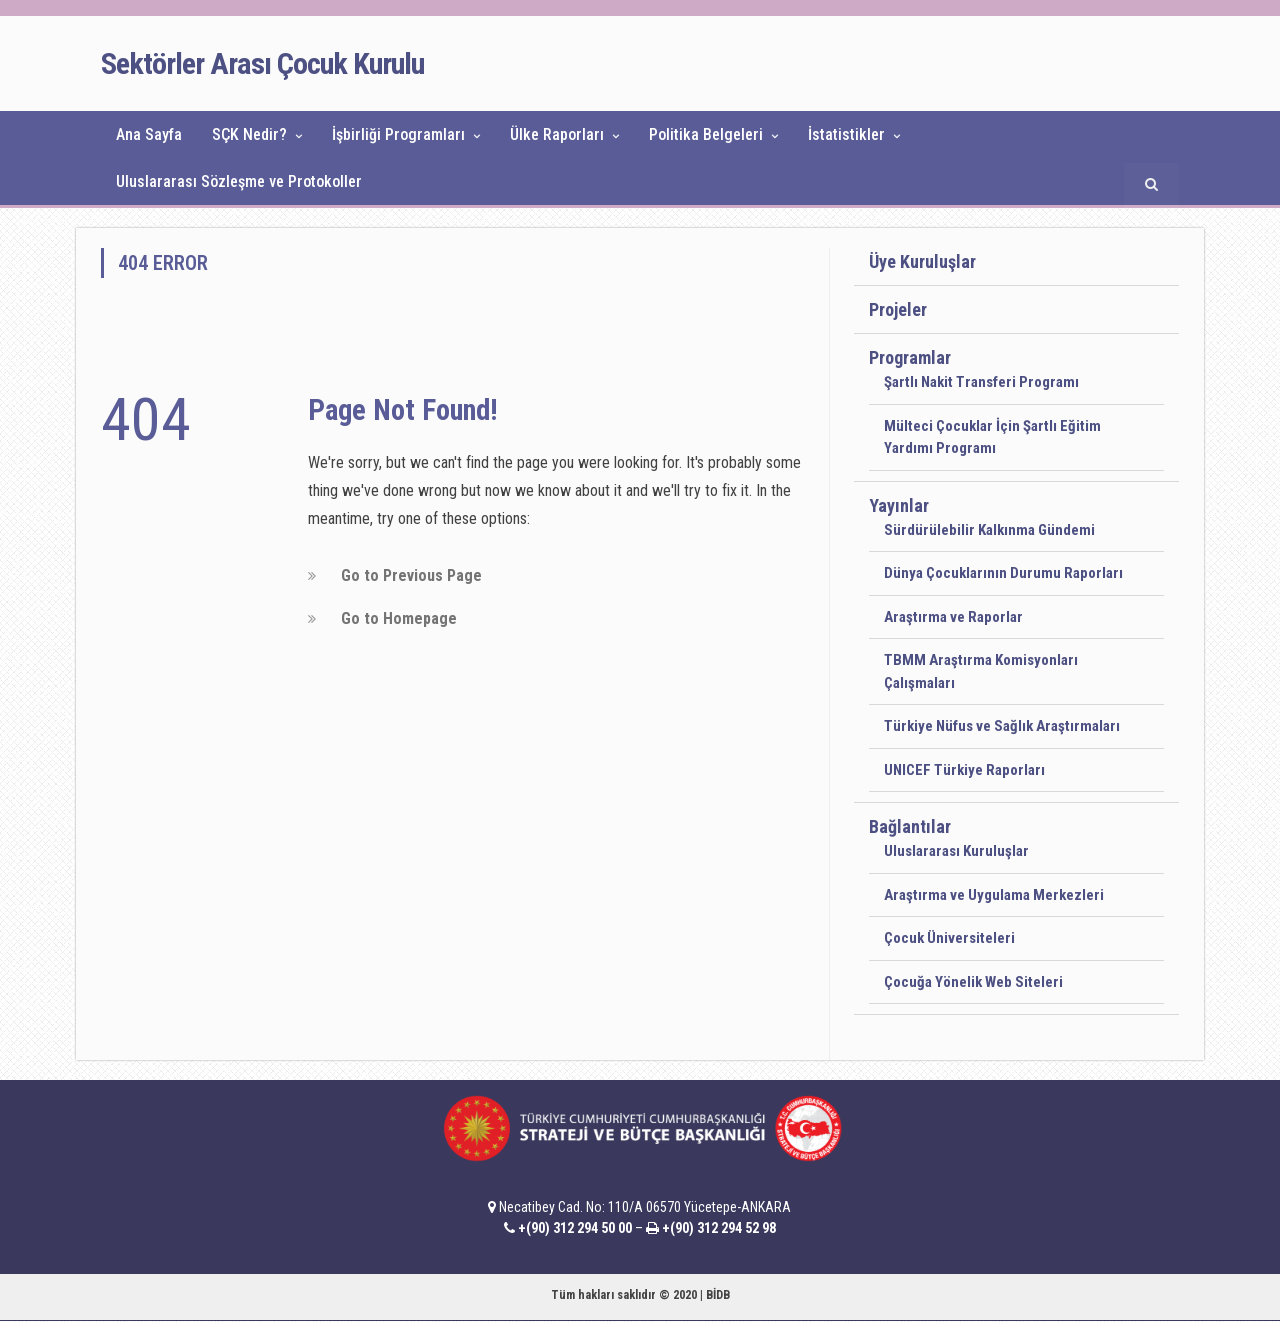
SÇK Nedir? (249, 134)
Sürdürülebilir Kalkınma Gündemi (989, 530)
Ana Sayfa (149, 134)
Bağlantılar (910, 826)
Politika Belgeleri (706, 134)
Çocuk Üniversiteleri (949, 938)
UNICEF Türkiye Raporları (964, 770)
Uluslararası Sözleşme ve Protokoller (239, 181)
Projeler (898, 309)
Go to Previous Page (411, 575)
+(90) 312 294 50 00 (575, 1228)
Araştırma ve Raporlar (953, 617)
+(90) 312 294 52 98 (719, 1228)
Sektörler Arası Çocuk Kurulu (262, 63)
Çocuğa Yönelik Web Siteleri (973, 982)
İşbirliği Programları (398, 134)
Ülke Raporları (557, 134)
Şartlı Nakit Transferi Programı (981, 382)
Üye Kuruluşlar (922, 261)
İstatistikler (846, 134)
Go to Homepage (399, 618)
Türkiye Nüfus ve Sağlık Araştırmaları (1002, 726)
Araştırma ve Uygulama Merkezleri (994, 895)
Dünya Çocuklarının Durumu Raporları (1003, 573)
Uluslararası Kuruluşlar (956, 851)
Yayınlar (899, 505)
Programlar (910, 357)
